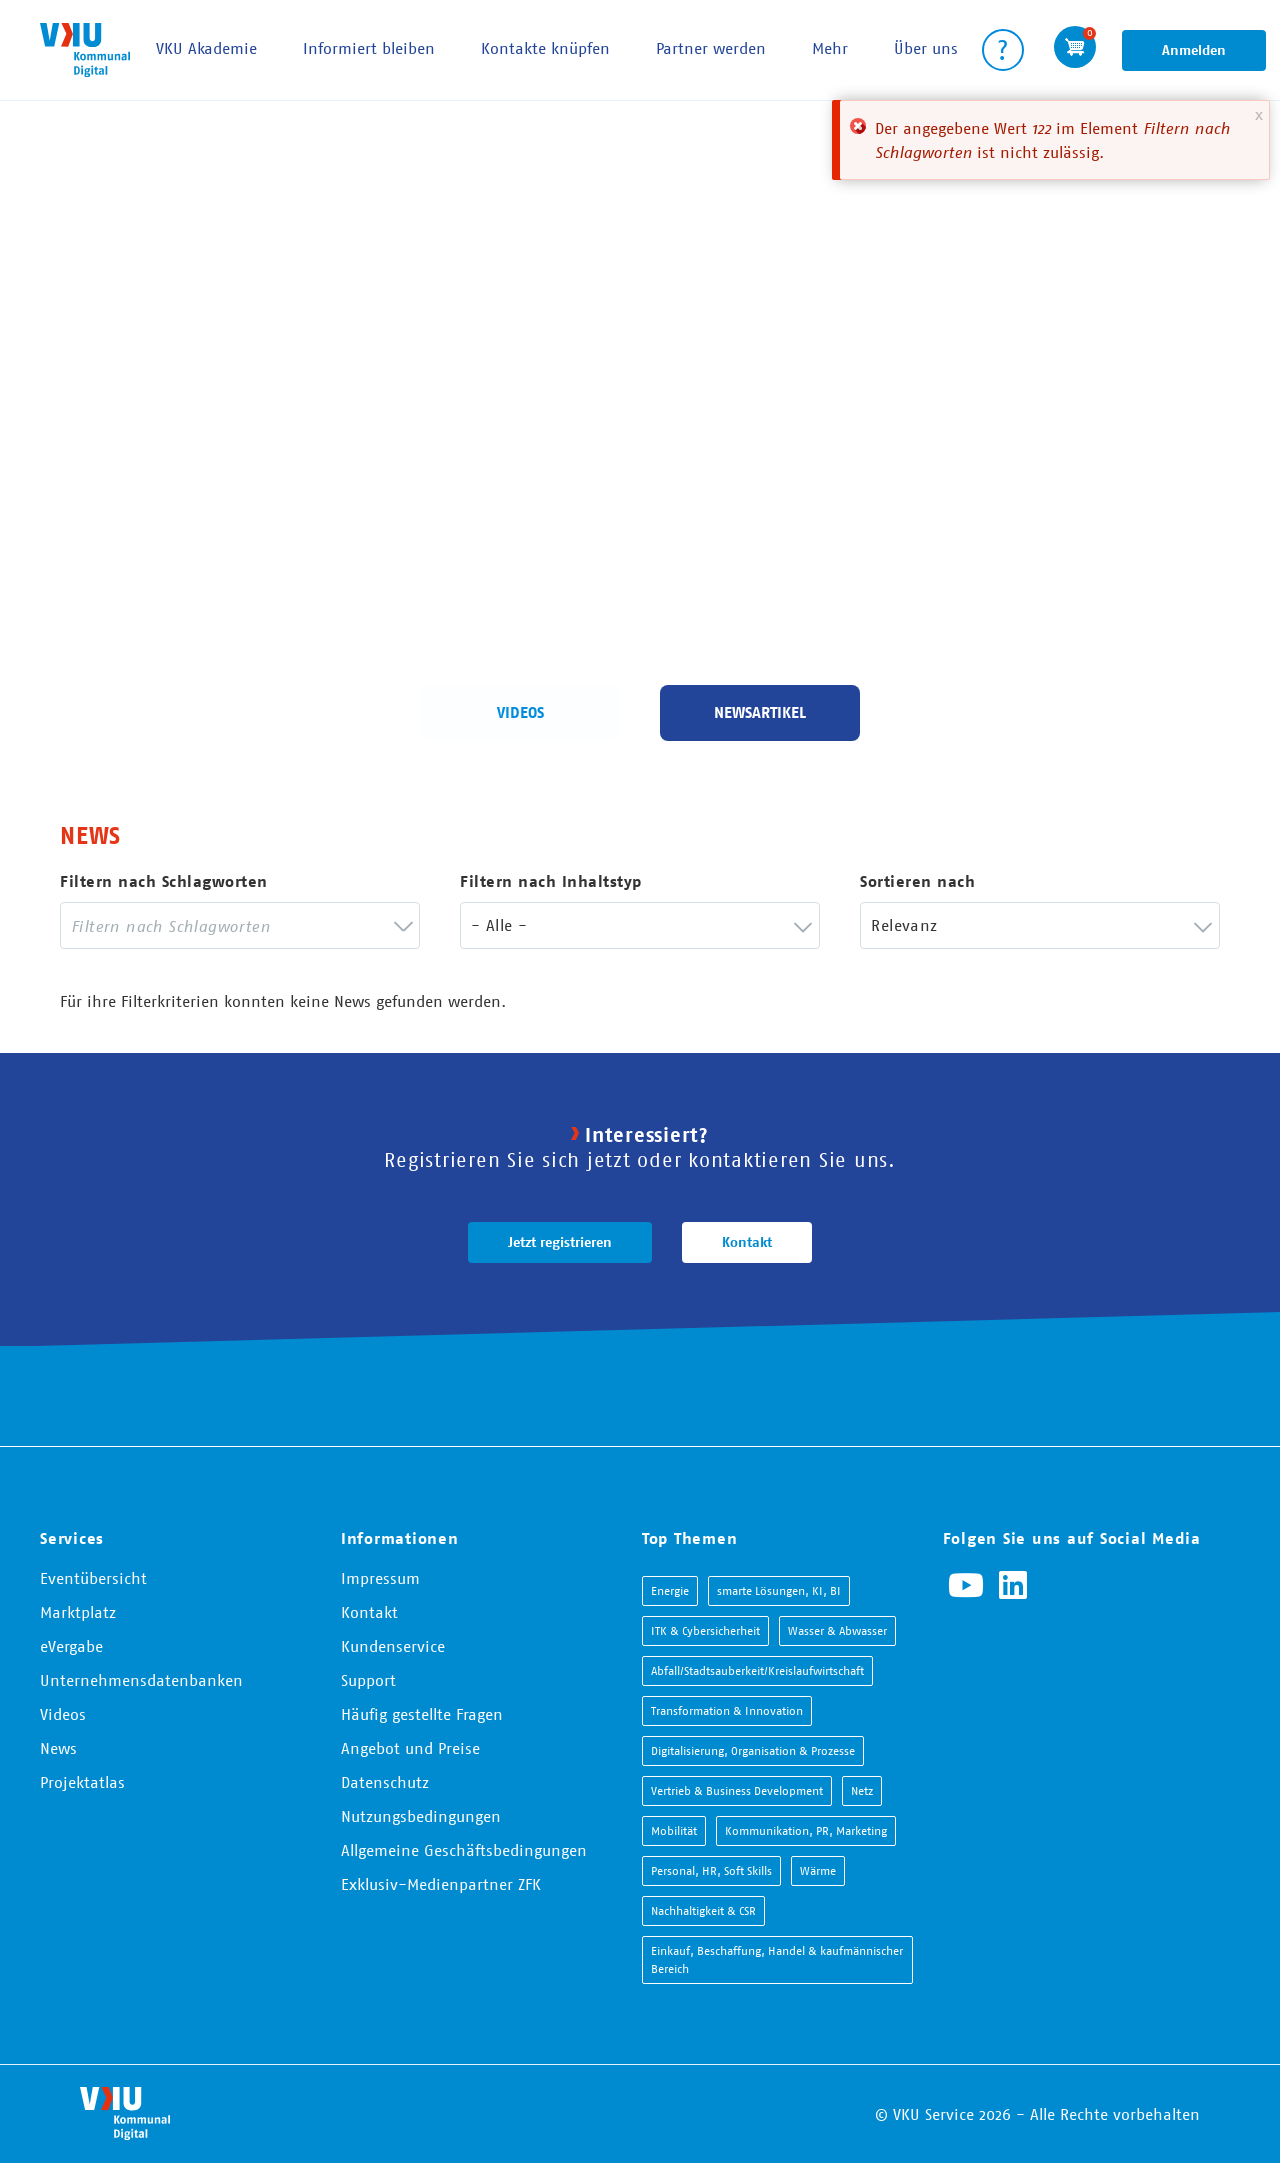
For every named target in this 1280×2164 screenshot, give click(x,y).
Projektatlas (82, 1782)
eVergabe (71, 1646)
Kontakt (747, 1242)
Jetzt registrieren (560, 1242)
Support (368, 1680)
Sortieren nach (917, 881)
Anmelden (1194, 50)
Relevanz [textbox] (904, 925)
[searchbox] (225, 925)
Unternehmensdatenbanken (141, 1680)
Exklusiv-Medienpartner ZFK (441, 1884)
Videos (520, 712)
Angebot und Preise (410, 1748)
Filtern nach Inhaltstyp (551, 881)
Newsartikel (760, 712)
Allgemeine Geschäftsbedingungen (464, 1850)
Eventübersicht (93, 1578)
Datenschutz (385, 1782)
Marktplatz (78, 1612)
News (58, 1748)
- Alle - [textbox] (499, 925)
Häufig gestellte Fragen (422, 1714)
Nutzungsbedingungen (421, 1816)
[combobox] (240, 925)
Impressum (380, 1578)
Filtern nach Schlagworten (164, 881)
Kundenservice (393, 1646)
